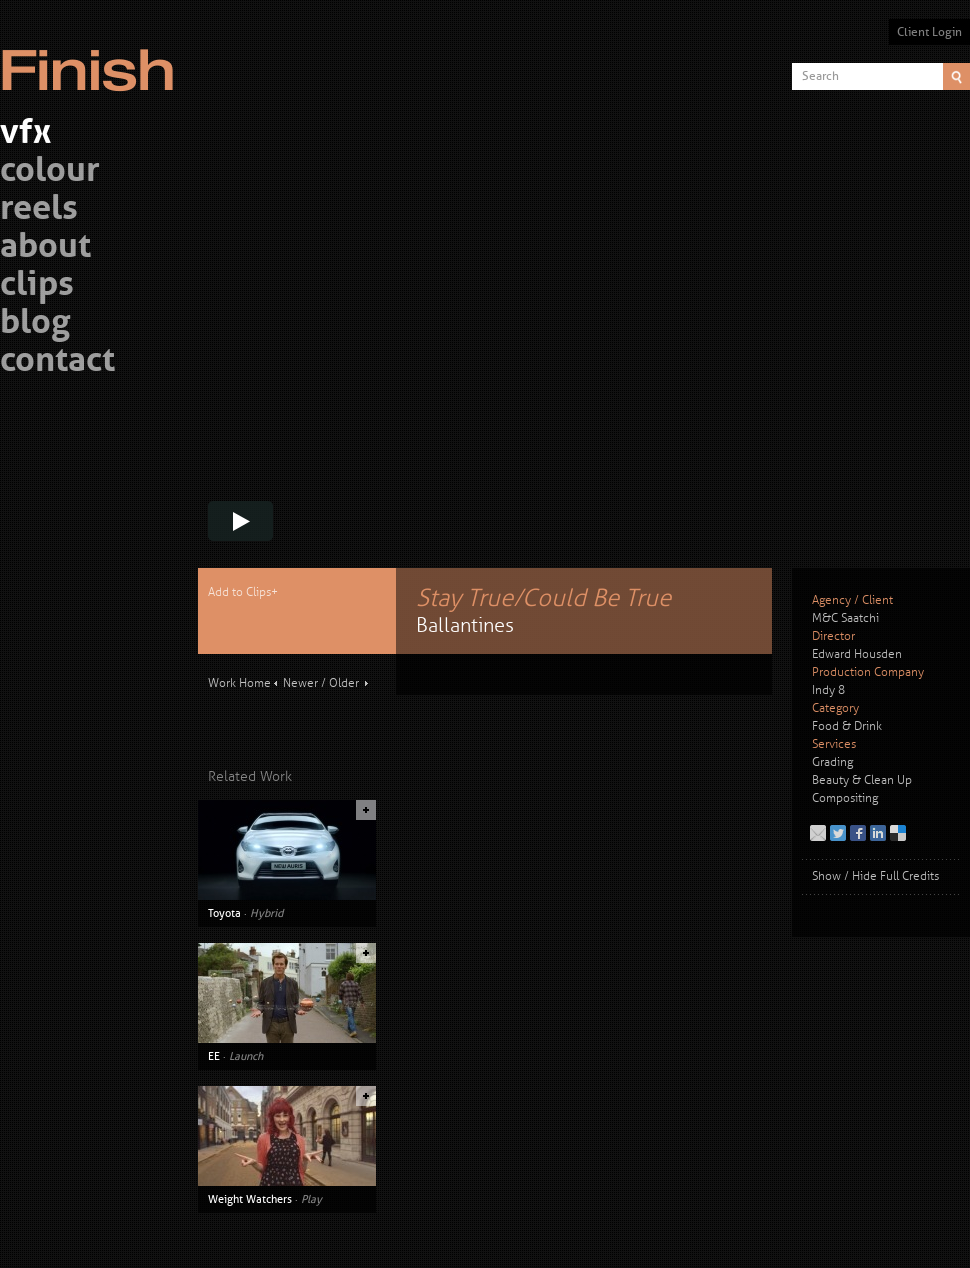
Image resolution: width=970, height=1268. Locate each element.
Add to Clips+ (243, 592)
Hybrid (266, 913)
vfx (25, 134)
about (45, 248)
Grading (832, 762)
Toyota (224, 913)
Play (311, 1199)
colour (50, 172)
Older (344, 683)
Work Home (239, 683)
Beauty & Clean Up (862, 780)
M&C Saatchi (845, 618)
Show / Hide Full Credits (875, 876)
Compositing (845, 798)
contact (57, 362)
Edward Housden (857, 654)
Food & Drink (847, 726)
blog (35, 324)
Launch (246, 1056)
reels (39, 210)
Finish (93, 58)
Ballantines (465, 625)
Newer (300, 683)
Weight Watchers (250, 1199)
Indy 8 (828, 690)
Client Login (929, 32)
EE (214, 1056)
